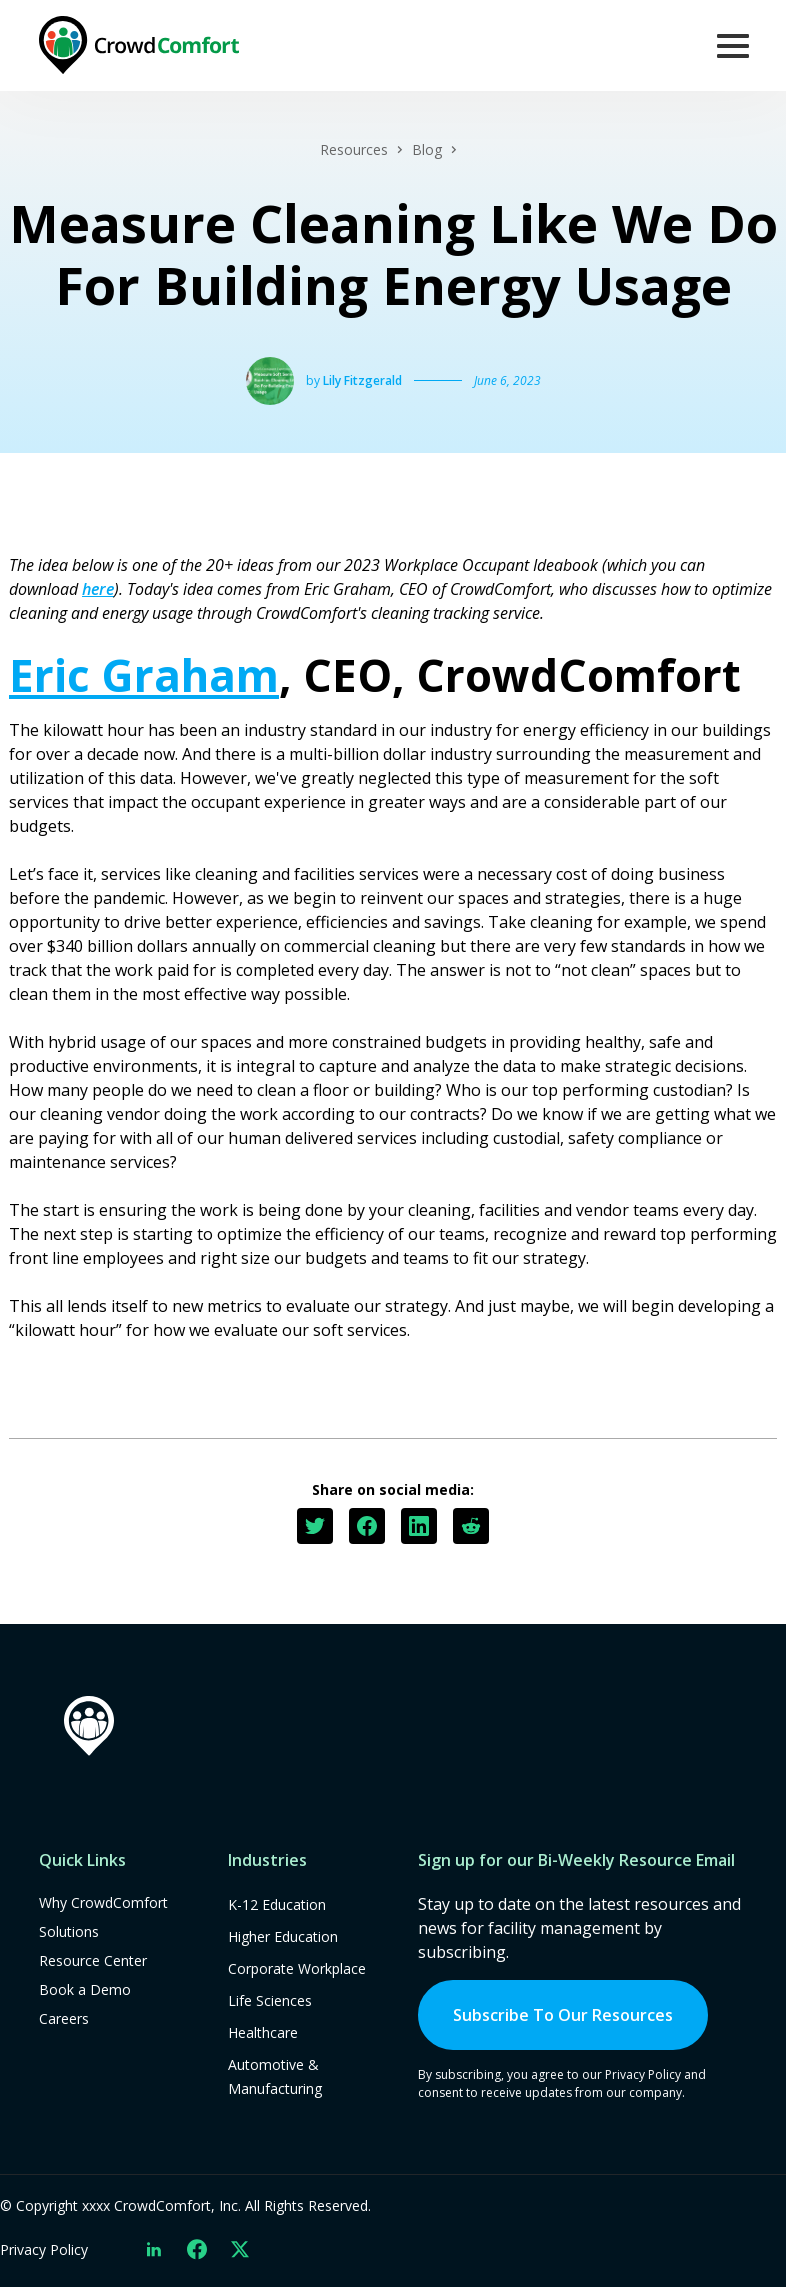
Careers (64, 2018)
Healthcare (263, 2032)
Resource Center (93, 1960)
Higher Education (283, 1936)
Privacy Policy (44, 2249)
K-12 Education (277, 1904)
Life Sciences (270, 2000)
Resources (354, 149)
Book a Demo (85, 1989)
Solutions (69, 1931)
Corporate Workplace (297, 1968)
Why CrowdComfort (103, 1902)
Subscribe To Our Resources (563, 2015)
